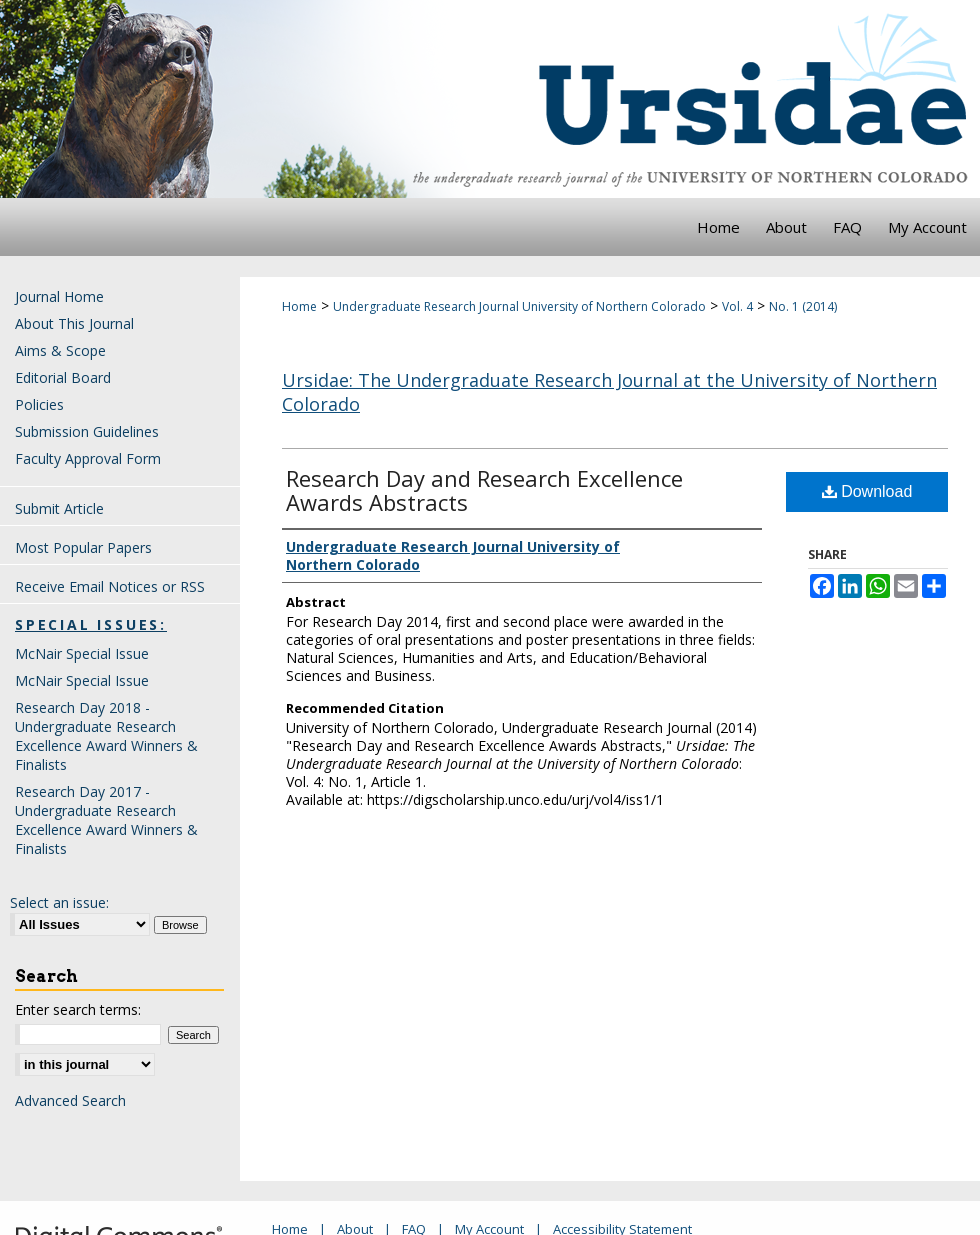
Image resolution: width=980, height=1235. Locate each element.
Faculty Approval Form (88, 458)
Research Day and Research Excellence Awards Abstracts (484, 490)
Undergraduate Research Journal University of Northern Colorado (519, 306)
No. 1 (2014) (803, 306)
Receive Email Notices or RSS (110, 586)
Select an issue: (59, 902)
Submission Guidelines (87, 431)
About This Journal (74, 323)
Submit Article (59, 508)
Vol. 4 (737, 306)
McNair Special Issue (82, 653)
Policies (39, 404)
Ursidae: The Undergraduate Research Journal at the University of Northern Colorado (609, 391)
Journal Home (59, 296)
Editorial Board (63, 377)
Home (299, 306)
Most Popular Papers (83, 547)
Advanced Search (70, 1100)
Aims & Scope (60, 350)
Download (867, 491)
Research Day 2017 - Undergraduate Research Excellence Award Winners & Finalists (106, 820)
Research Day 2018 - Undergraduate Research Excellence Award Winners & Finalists (106, 736)
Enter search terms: (78, 1009)
